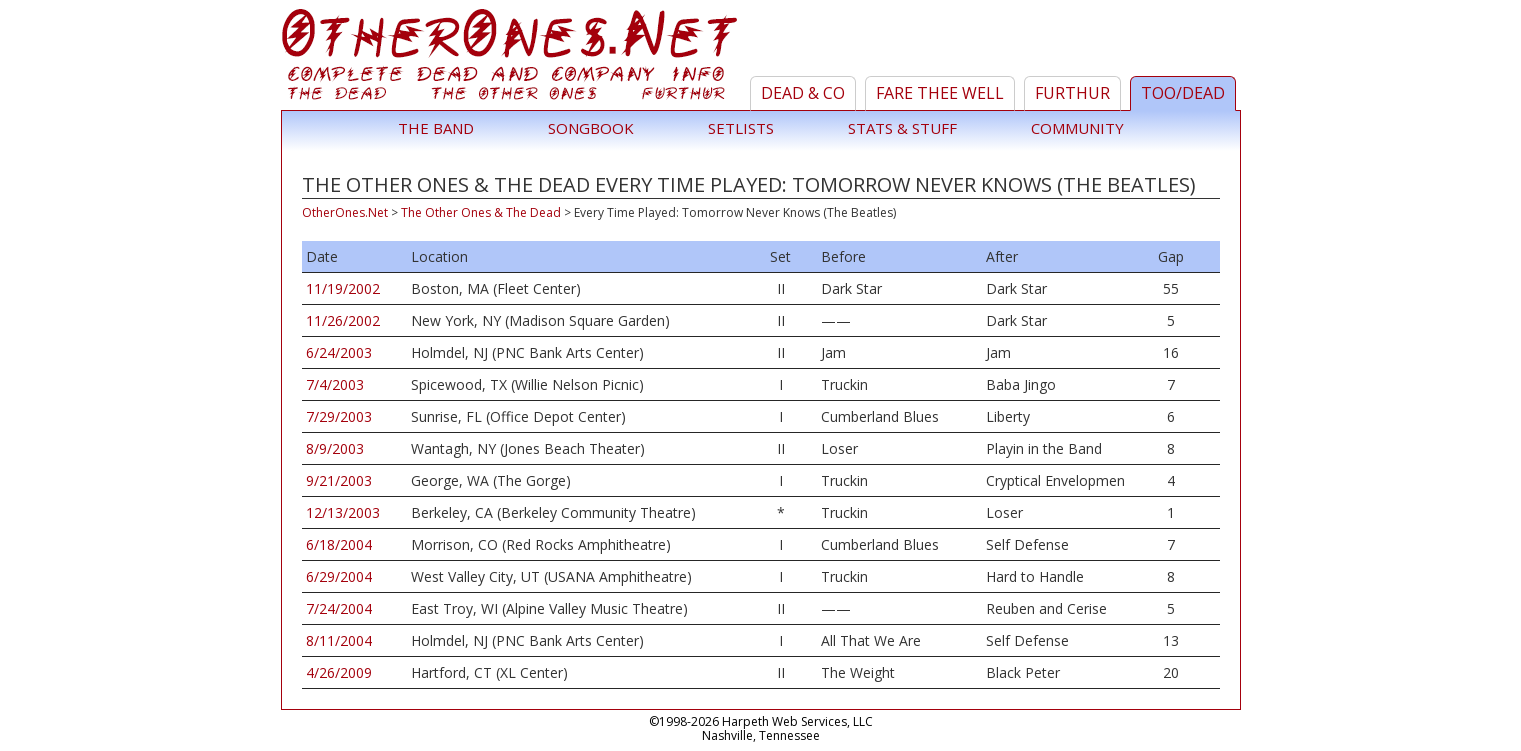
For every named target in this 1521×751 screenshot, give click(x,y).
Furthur (1072, 93)
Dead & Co (803, 93)
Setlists (741, 128)
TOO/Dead (1183, 93)
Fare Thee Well (940, 93)
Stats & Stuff (902, 128)
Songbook (591, 128)
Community (1077, 128)
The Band (436, 128)
